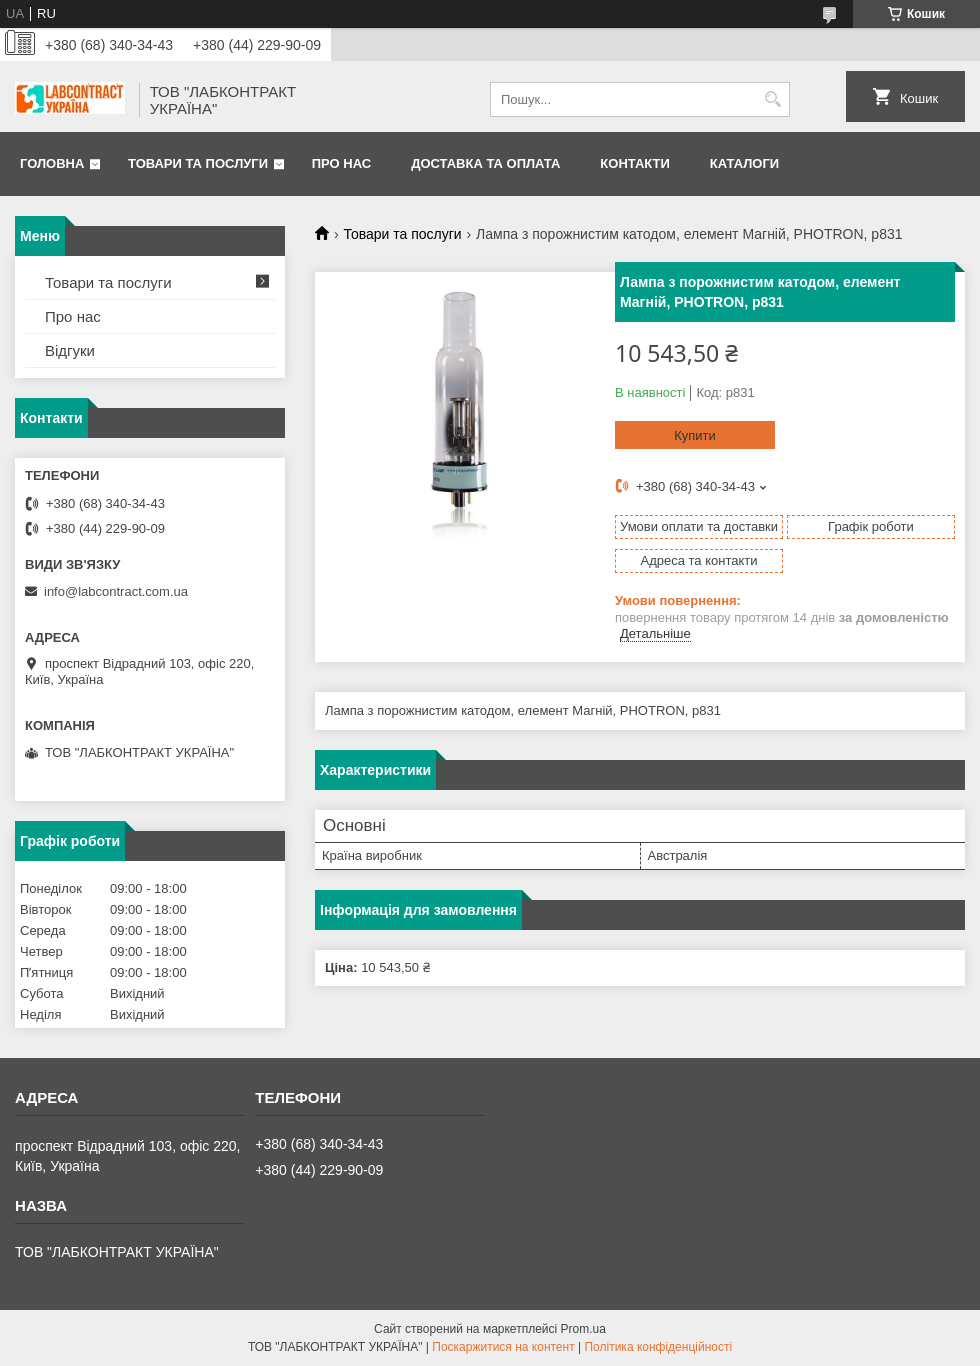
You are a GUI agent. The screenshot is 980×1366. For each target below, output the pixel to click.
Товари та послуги (198, 163)
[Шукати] (772, 99)
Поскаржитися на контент (503, 1347)
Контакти (635, 163)
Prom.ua (583, 1329)
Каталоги (744, 163)
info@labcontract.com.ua (116, 591)
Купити (695, 435)
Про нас (341, 163)
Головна (52, 163)
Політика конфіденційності (658, 1347)
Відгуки (70, 350)
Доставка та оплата (485, 163)
